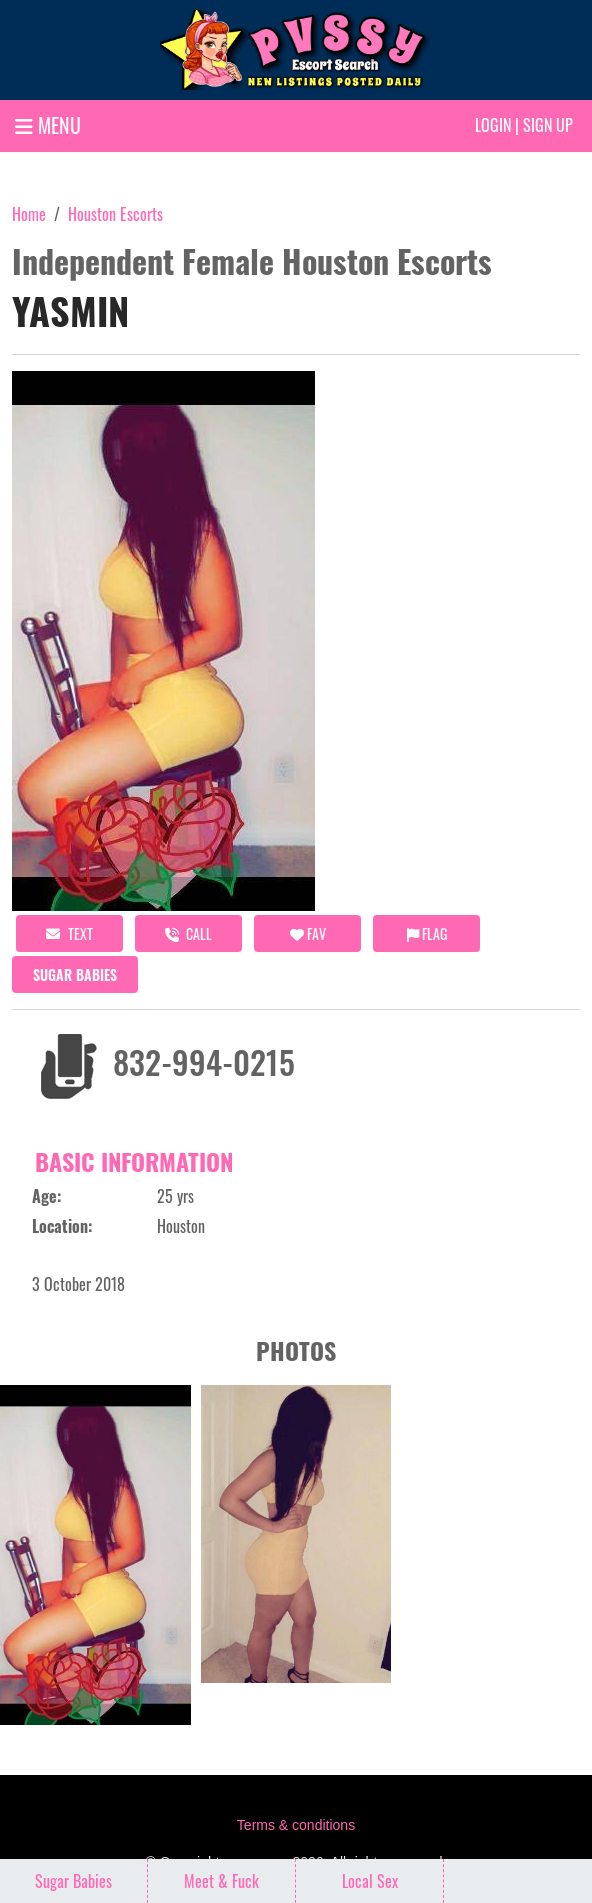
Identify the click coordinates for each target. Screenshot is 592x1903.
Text (69, 933)
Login (493, 125)
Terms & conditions (296, 1825)
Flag (427, 933)
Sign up (548, 125)
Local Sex (370, 1881)
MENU (48, 125)
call (188, 933)
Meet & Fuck (221, 1881)
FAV (308, 933)
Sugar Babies (75, 974)
